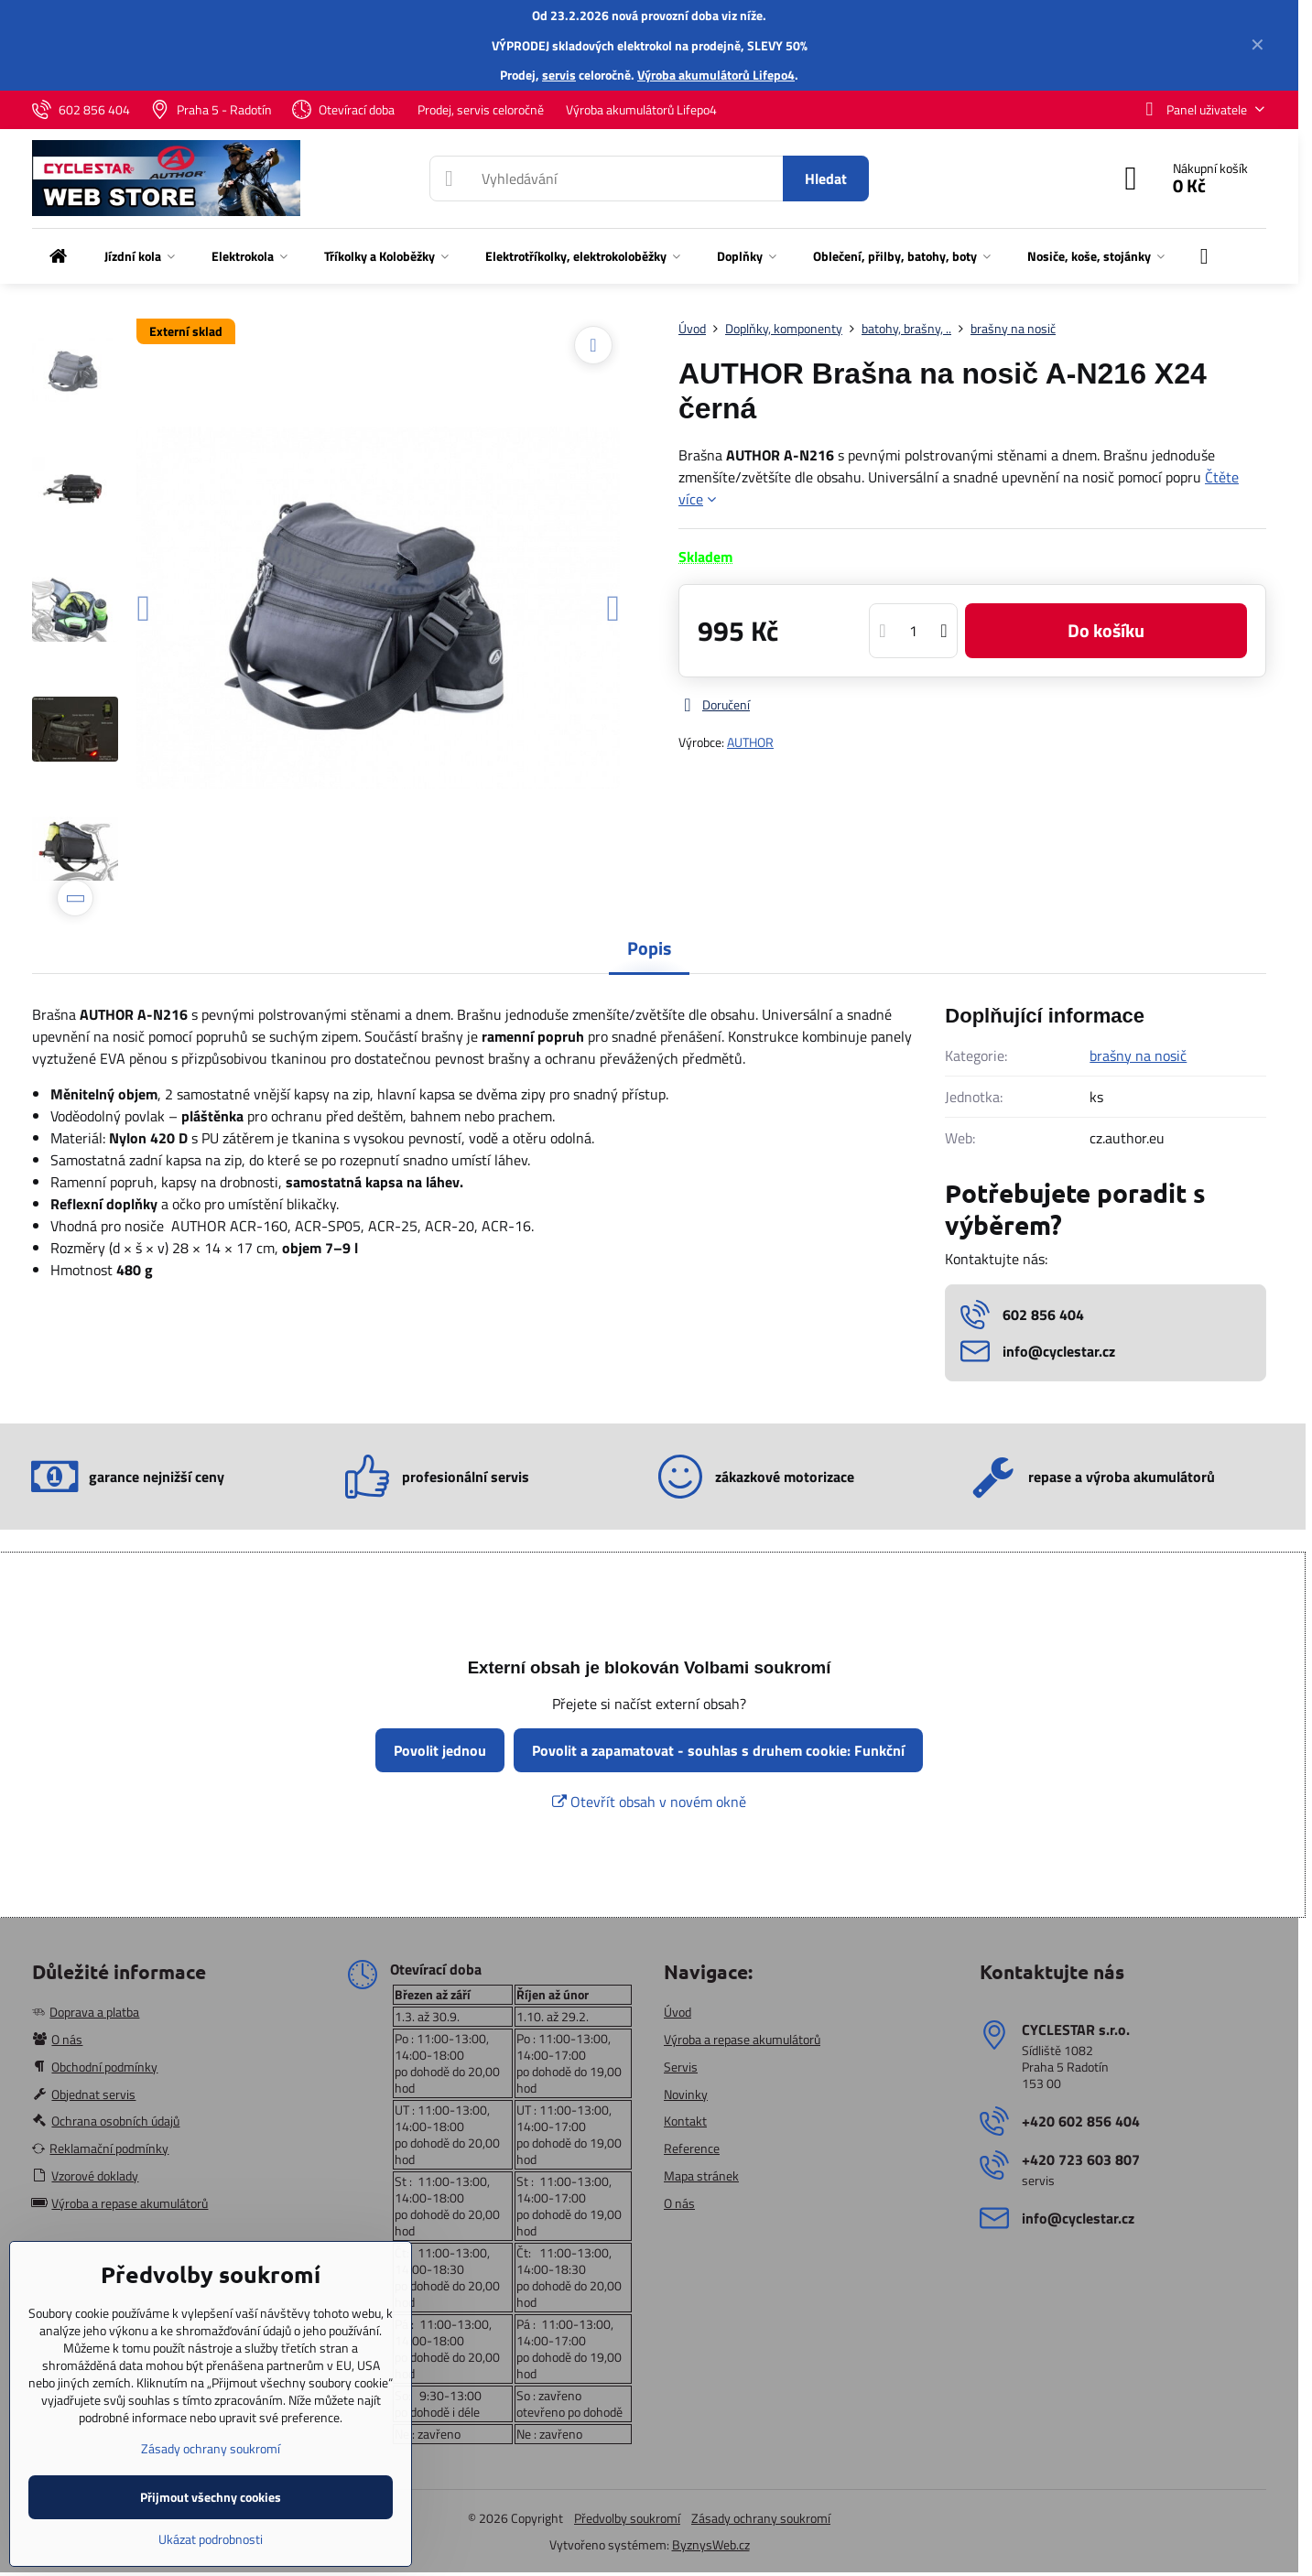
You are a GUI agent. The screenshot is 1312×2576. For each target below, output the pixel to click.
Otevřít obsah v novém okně (649, 1802)
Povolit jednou (440, 1750)
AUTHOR (750, 742)
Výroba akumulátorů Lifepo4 (716, 74)
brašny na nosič (1138, 1055)
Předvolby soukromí (627, 2517)
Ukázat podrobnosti (210, 2539)
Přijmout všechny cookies (210, 2496)
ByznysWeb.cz (711, 2544)
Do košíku (1106, 630)
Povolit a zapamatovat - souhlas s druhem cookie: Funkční (718, 1750)
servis (559, 74)
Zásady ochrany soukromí (760, 2517)
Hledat (826, 178)
